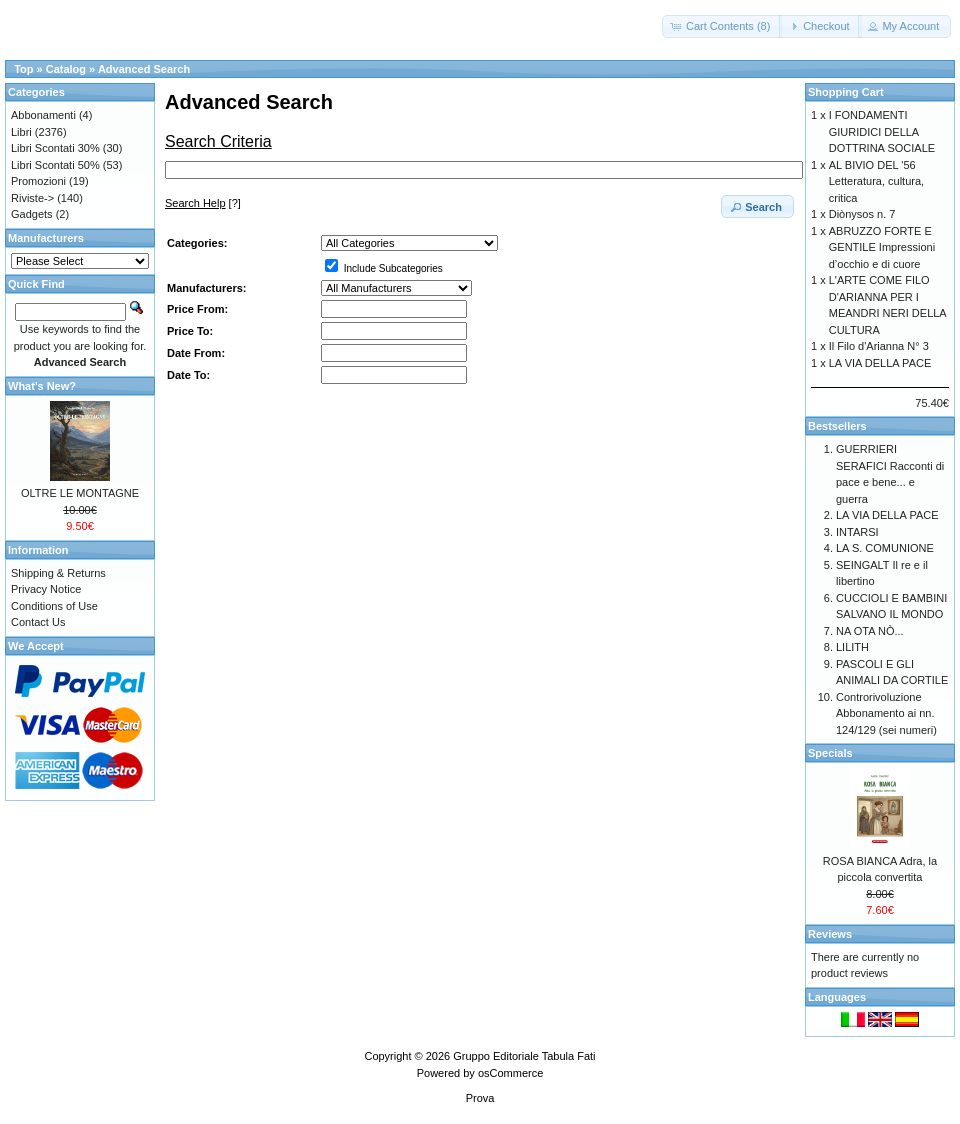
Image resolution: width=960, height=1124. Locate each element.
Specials (830, 753)
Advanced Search (144, 69)
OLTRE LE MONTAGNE (80, 493)
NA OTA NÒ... (870, 631)
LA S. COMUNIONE (885, 548)
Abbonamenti (43, 115)
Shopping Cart (846, 92)
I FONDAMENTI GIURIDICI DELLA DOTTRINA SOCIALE (882, 131)
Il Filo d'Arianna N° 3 (879, 346)
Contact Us (38, 622)
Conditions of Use (54, 606)
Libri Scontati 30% (55, 148)
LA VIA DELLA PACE (880, 363)
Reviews (830, 934)
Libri (21, 132)
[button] (722, 26)
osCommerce (510, 1073)
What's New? (42, 386)
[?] (203, 203)
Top (23, 69)
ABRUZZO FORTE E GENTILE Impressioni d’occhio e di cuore (882, 247)
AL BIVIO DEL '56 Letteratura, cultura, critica (876, 181)
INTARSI (857, 532)
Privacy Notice (46, 589)
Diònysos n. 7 (862, 214)
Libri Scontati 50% (55, 165)
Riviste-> (32, 198)
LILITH (852, 647)
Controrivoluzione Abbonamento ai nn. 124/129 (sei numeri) (886, 713)
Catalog (66, 69)
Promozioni (38, 181)
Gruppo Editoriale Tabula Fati (524, 1056)
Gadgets (32, 214)
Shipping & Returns (58, 573)
